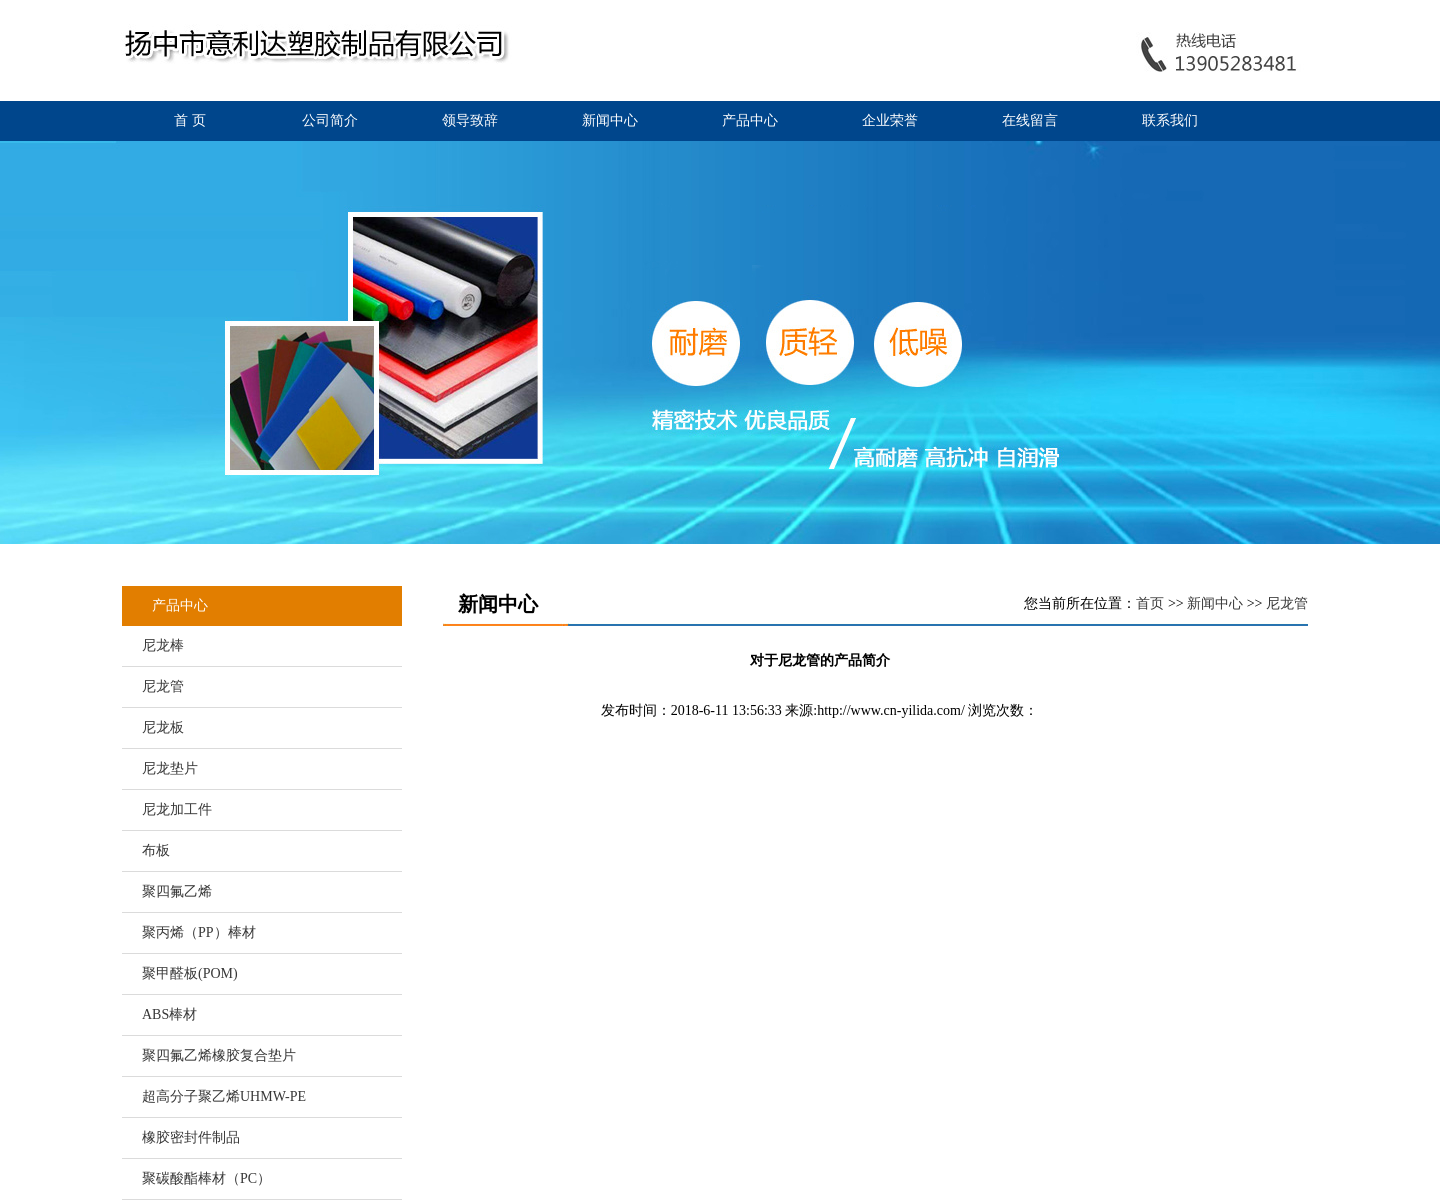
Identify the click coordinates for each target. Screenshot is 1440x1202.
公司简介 (330, 120)
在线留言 (1030, 120)
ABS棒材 (169, 1014)
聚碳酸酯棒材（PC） (206, 1178)
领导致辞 (470, 120)
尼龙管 (163, 686)
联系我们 (1170, 120)
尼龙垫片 (170, 768)
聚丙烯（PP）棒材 (199, 932)
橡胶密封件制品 (191, 1137)
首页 (1150, 603)
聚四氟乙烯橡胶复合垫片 (219, 1055)
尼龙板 (163, 727)
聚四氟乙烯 (177, 891)
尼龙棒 (163, 645)
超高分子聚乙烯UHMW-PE (224, 1096)
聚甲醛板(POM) (190, 973)
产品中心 (750, 120)
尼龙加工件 (177, 809)
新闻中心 (610, 120)
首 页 (190, 120)
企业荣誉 (890, 120)
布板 (156, 850)
